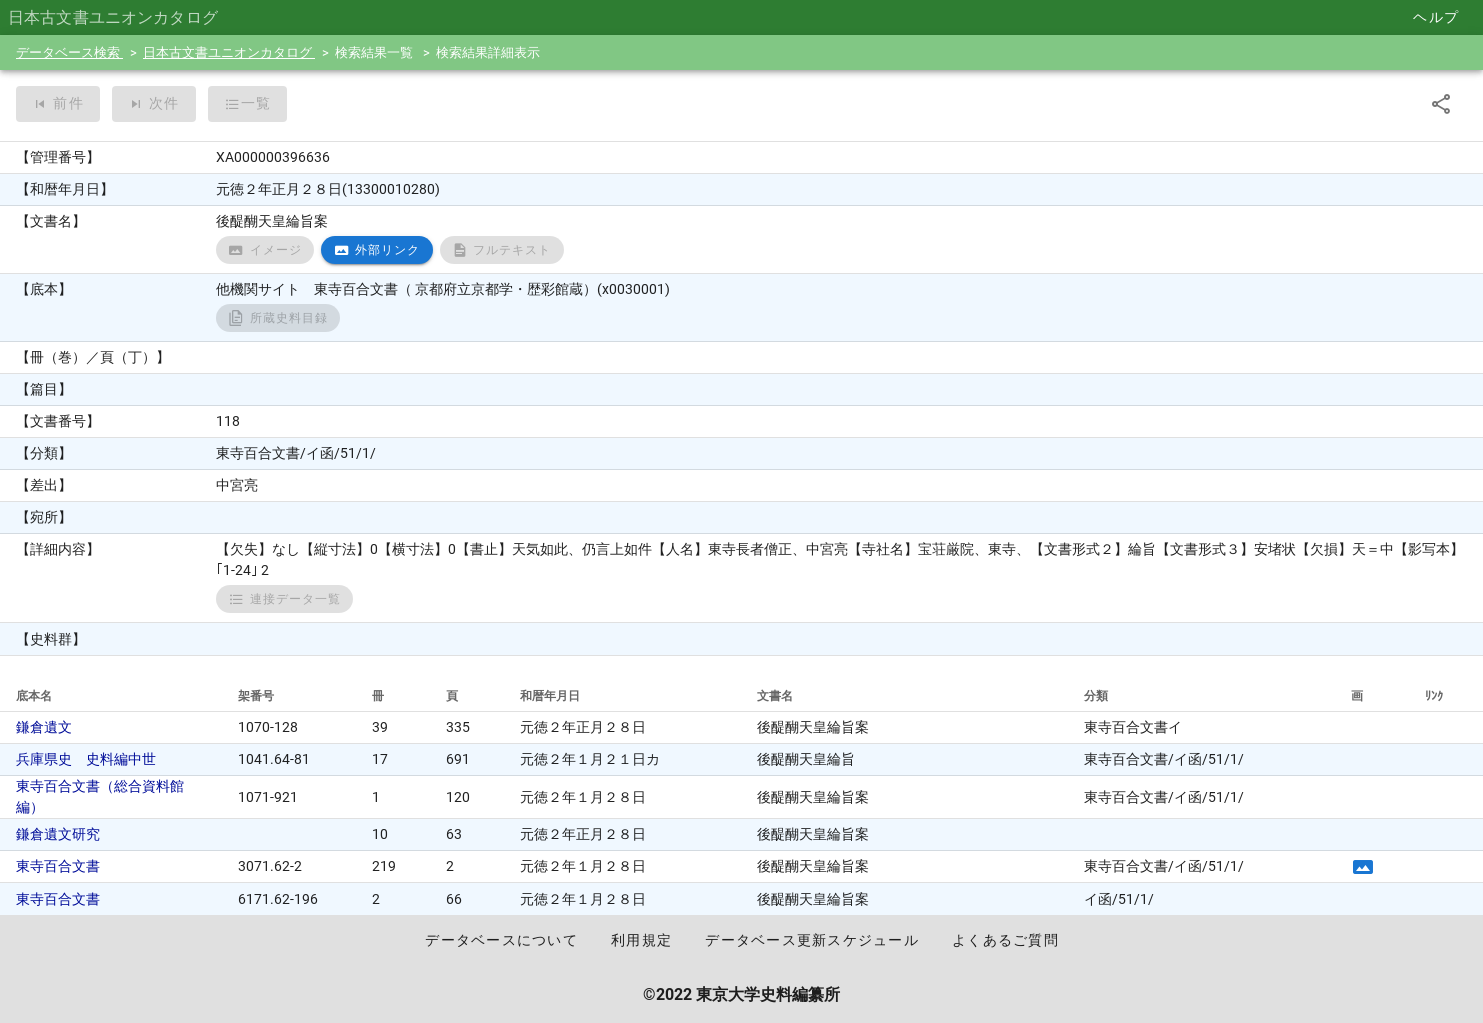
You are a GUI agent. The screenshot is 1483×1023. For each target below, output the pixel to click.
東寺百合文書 (58, 866)
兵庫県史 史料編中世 (86, 759)
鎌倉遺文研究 (58, 834)
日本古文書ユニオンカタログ (229, 52)
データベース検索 (69, 52)
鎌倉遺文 (44, 727)
